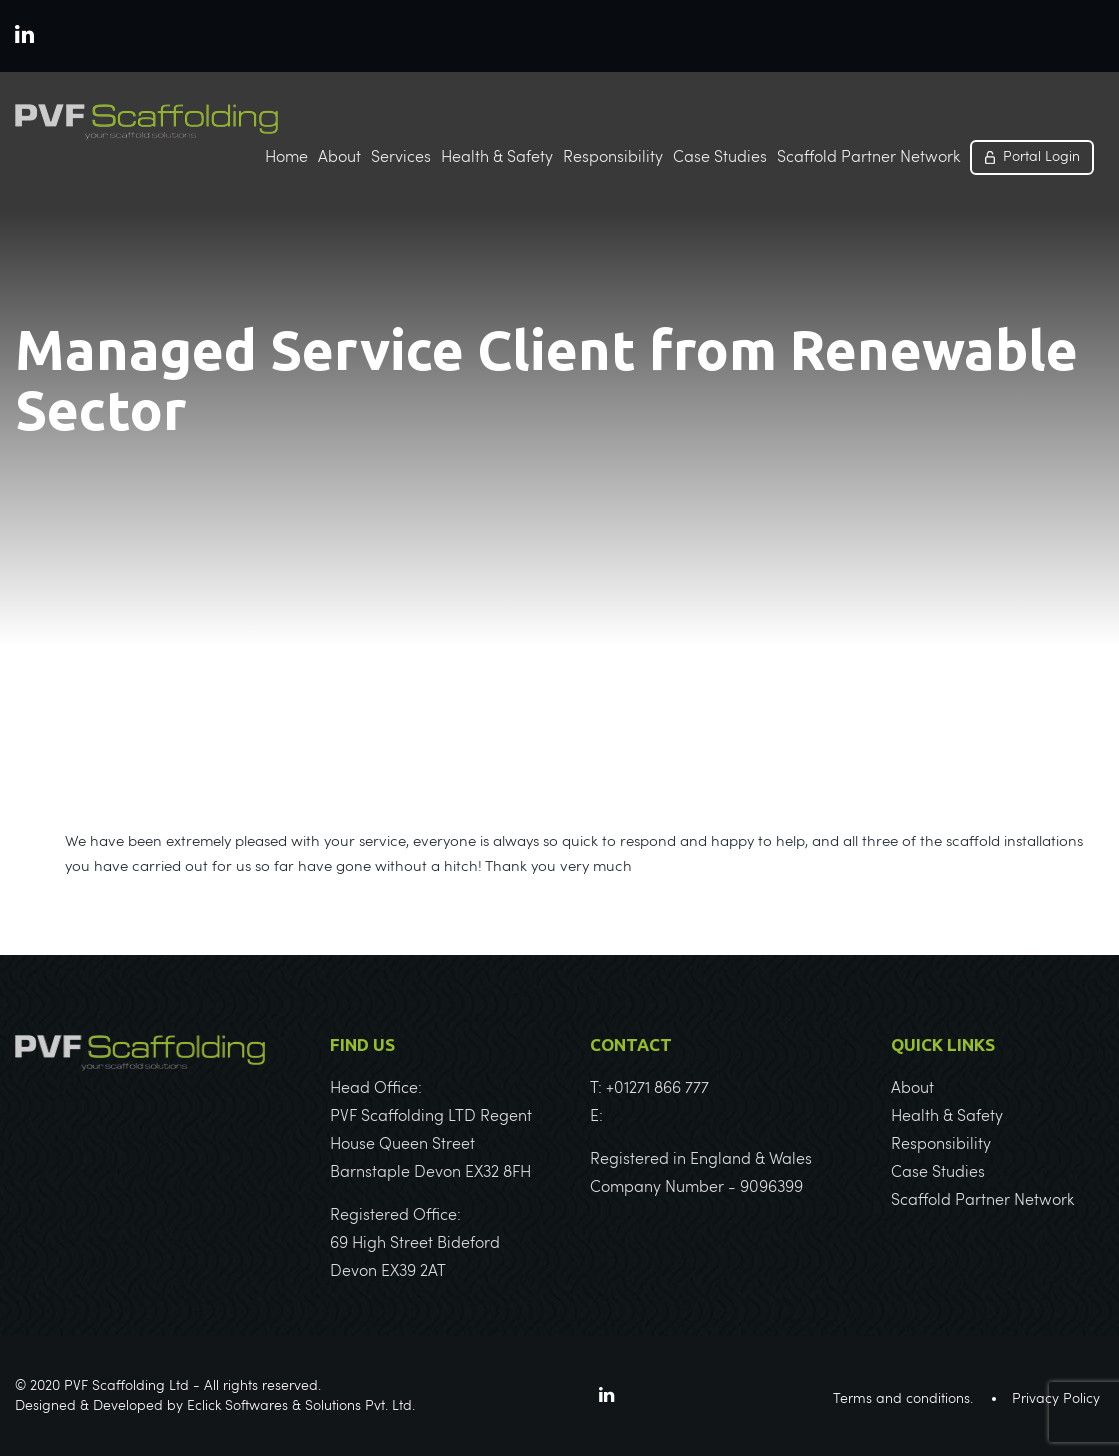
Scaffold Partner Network (868, 158)
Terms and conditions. (903, 1399)
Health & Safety (497, 158)
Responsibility (613, 158)
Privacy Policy (1056, 1399)
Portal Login (1041, 157)
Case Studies (720, 158)
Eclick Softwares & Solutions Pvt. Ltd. (301, 1406)
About (339, 158)
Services (401, 158)
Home (286, 158)
